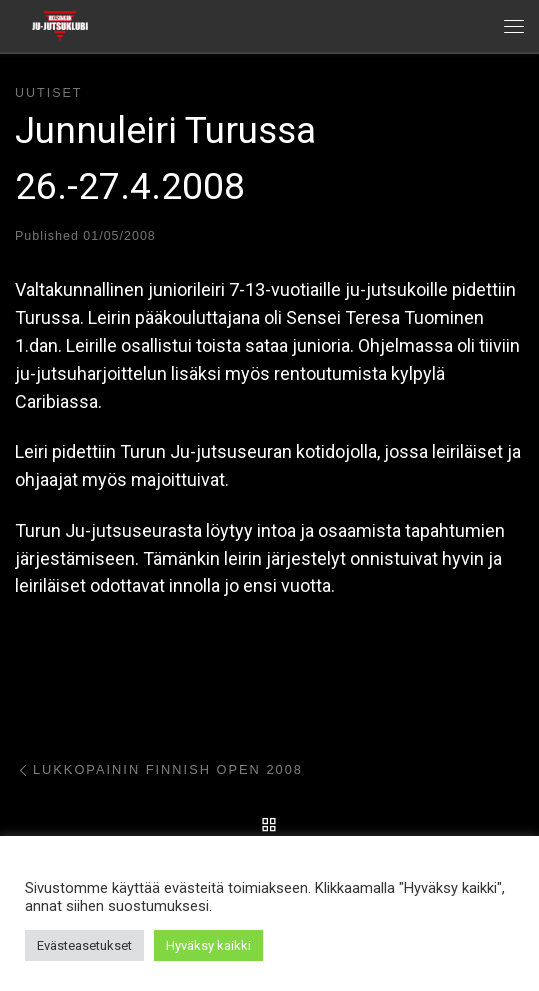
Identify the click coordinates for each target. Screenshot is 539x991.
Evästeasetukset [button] (84, 945)
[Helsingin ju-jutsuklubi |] (60, 24)
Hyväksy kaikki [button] (208, 945)
